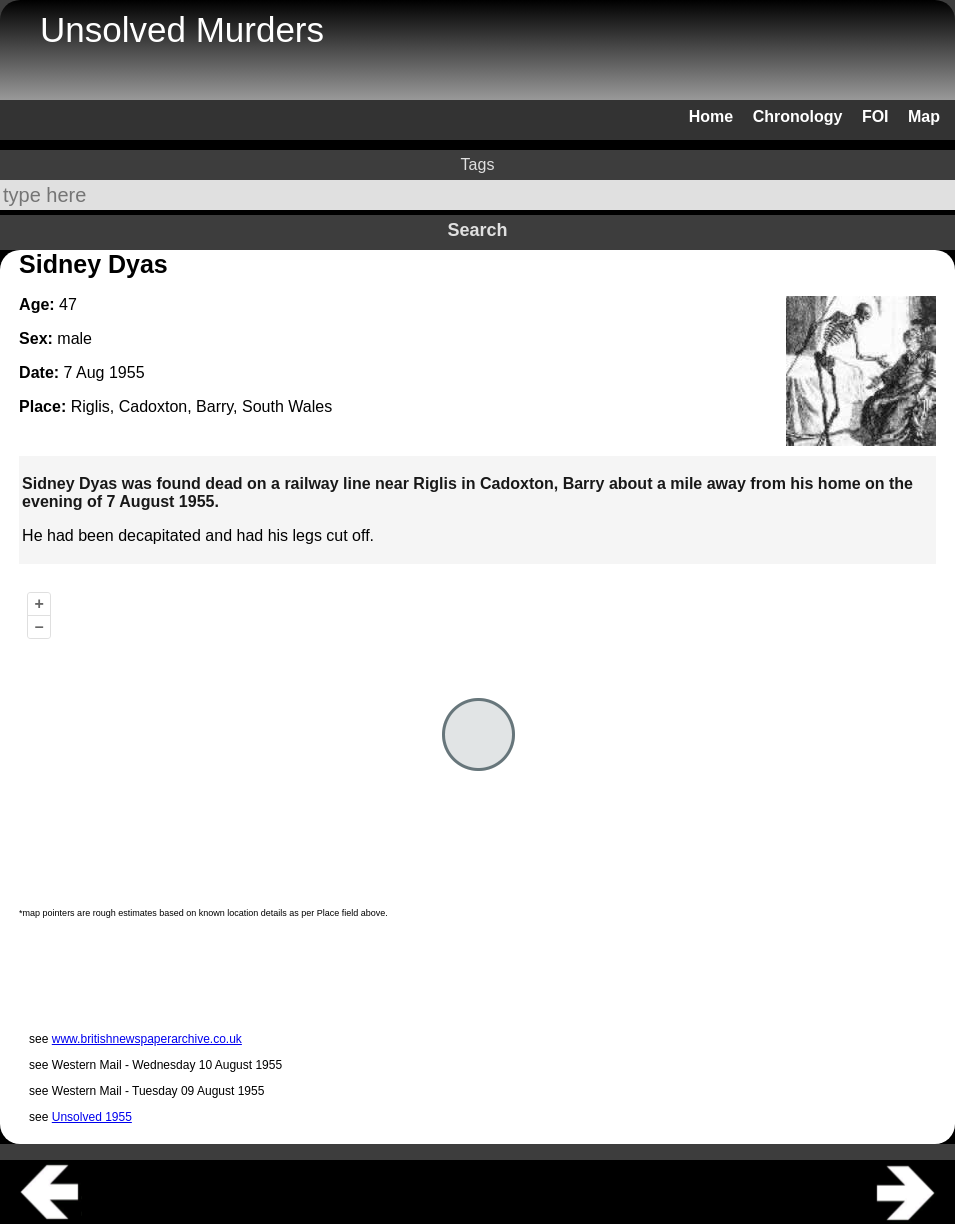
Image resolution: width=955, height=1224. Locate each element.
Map (924, 116)
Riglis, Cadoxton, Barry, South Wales (201, 406)
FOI (875, 116)
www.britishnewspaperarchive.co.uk (147, 1039)
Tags (478, 164)
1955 (127, 372)
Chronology (798, 116)
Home (711, 116)
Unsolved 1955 (92, 1117)
